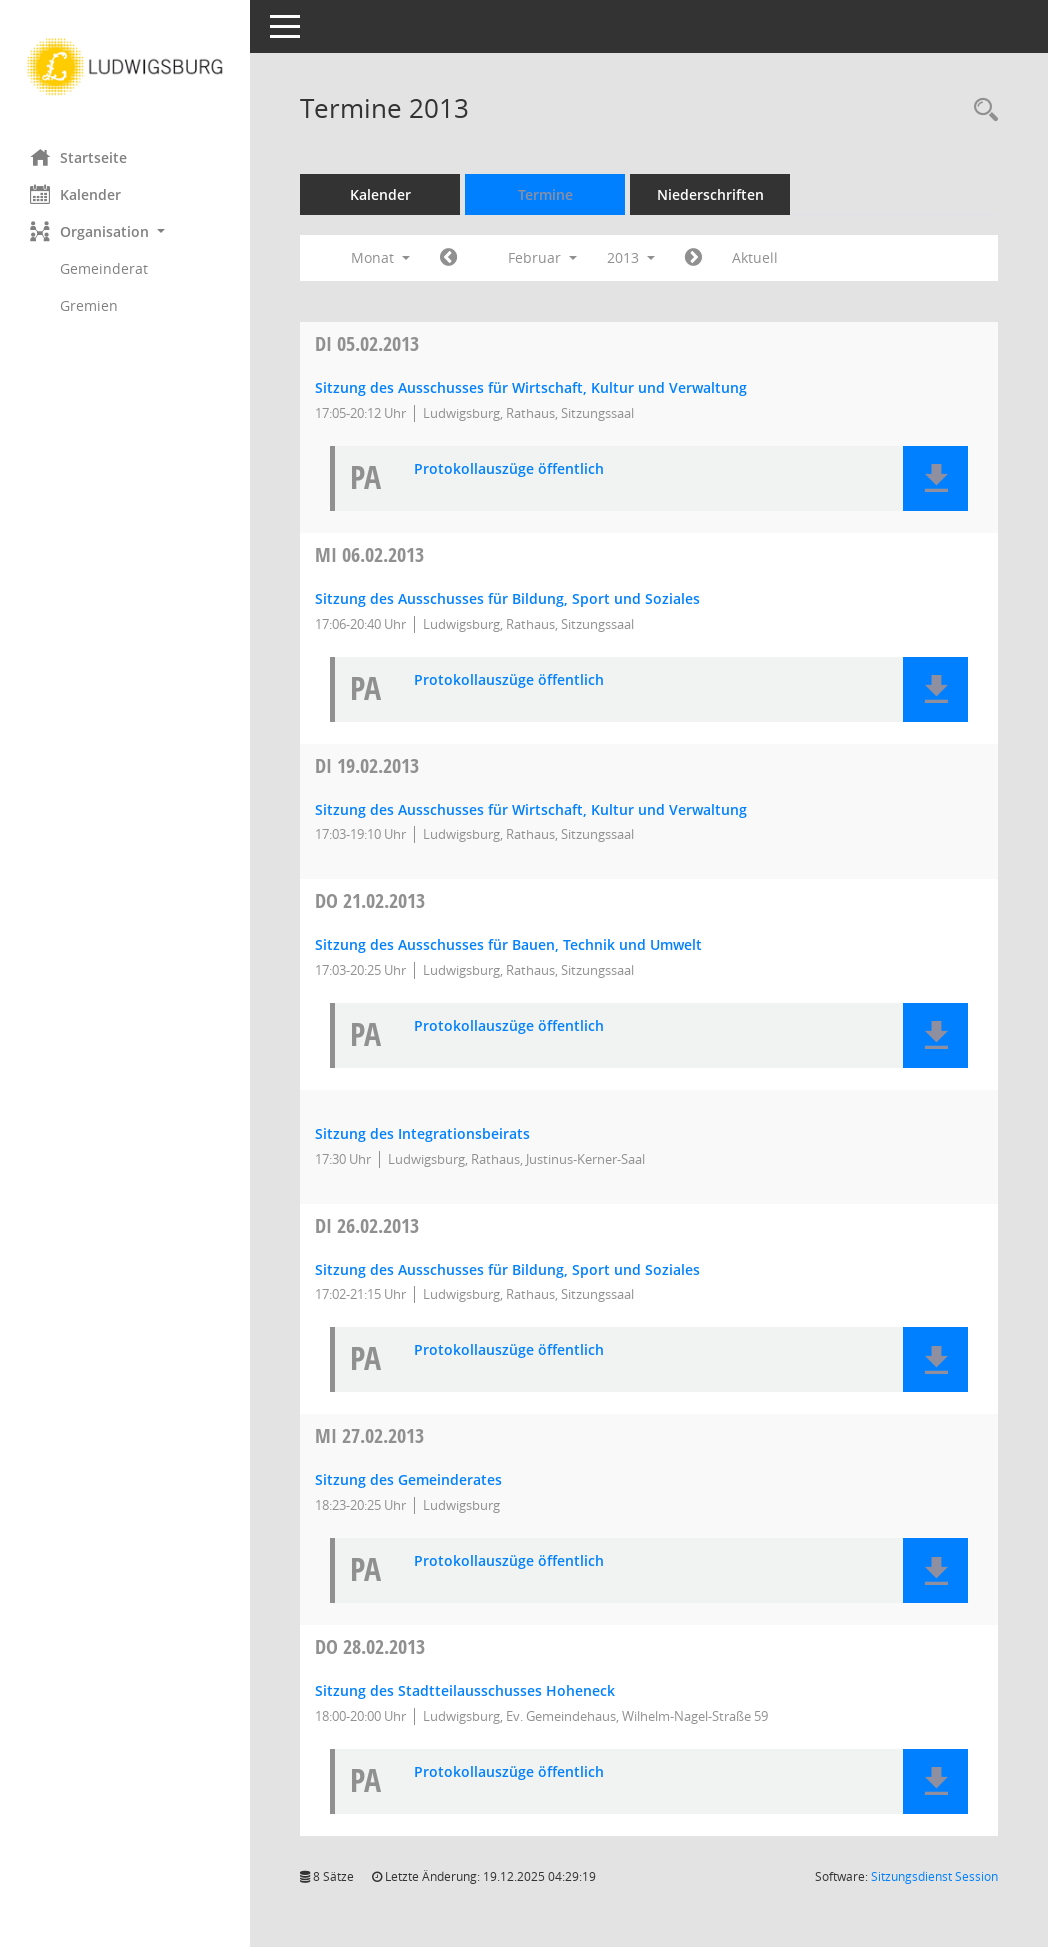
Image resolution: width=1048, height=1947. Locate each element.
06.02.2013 (369, 554)
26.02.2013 (367, 1225)
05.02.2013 (367, 343)
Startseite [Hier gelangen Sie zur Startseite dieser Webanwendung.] (78, 157)
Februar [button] (542, 257)
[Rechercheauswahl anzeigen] (981, 110)
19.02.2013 (367, 765)
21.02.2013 (370, 900)
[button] (125, 231)
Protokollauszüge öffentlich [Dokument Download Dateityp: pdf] (509, 469)
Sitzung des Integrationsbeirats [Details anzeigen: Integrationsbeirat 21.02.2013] (422, 1133)
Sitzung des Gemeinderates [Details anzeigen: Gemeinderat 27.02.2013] (408, 1479)
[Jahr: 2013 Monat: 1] (448, 258)
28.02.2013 (370, 1646)
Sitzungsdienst (934, 1876)
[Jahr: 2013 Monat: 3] (693, 258)
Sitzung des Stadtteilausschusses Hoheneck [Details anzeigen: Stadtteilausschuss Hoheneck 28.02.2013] (465, 1690)
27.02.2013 (369, 1435)
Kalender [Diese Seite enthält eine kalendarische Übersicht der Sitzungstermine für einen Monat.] (75, 194)
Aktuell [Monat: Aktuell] (755, 257)
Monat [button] (380, 257)
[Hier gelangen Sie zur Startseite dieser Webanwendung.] (125, 67)
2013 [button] (631, 257)
